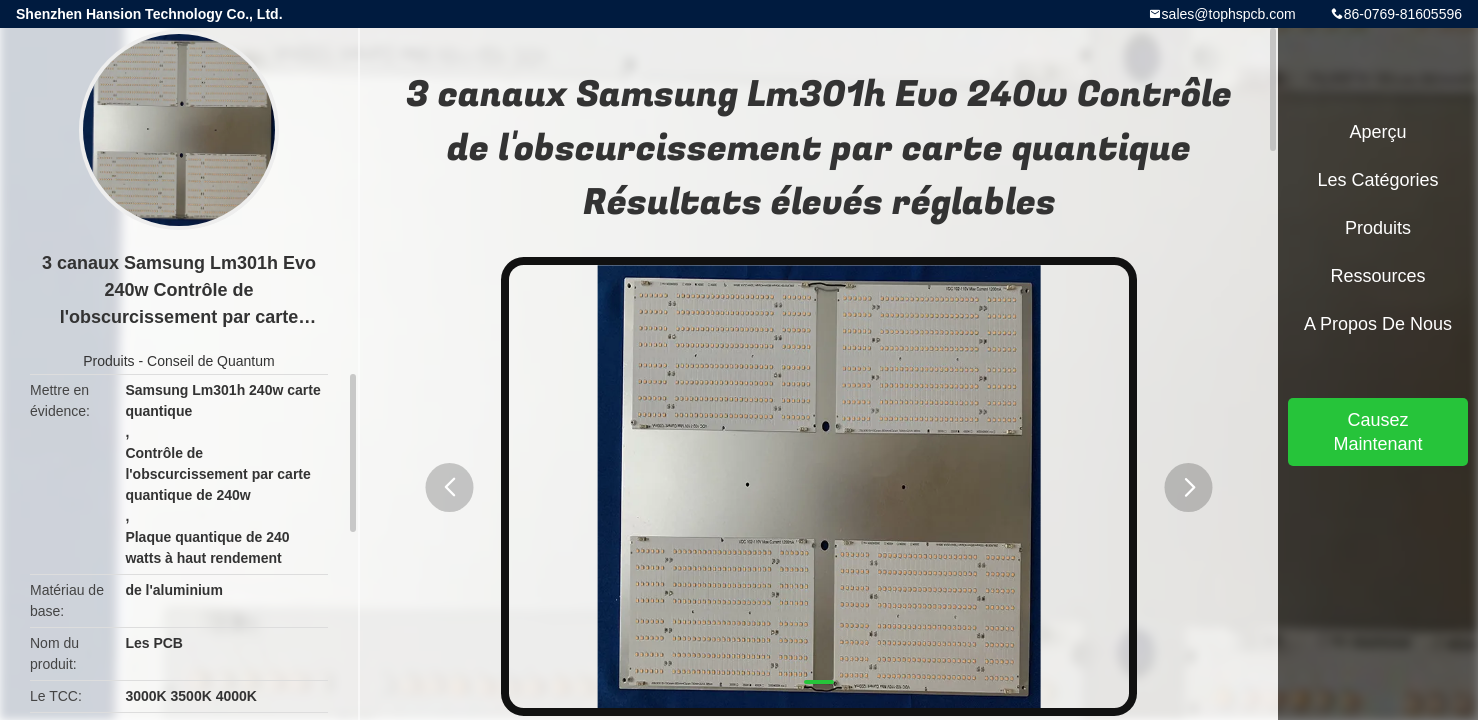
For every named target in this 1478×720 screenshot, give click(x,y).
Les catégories (1377, 180)
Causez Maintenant (1377, 432)
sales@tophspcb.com (1229, 14)
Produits (108, 361)
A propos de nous (1378, 324)
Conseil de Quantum (211, 361)
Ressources (1377, 276)
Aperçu (1377, 132)
